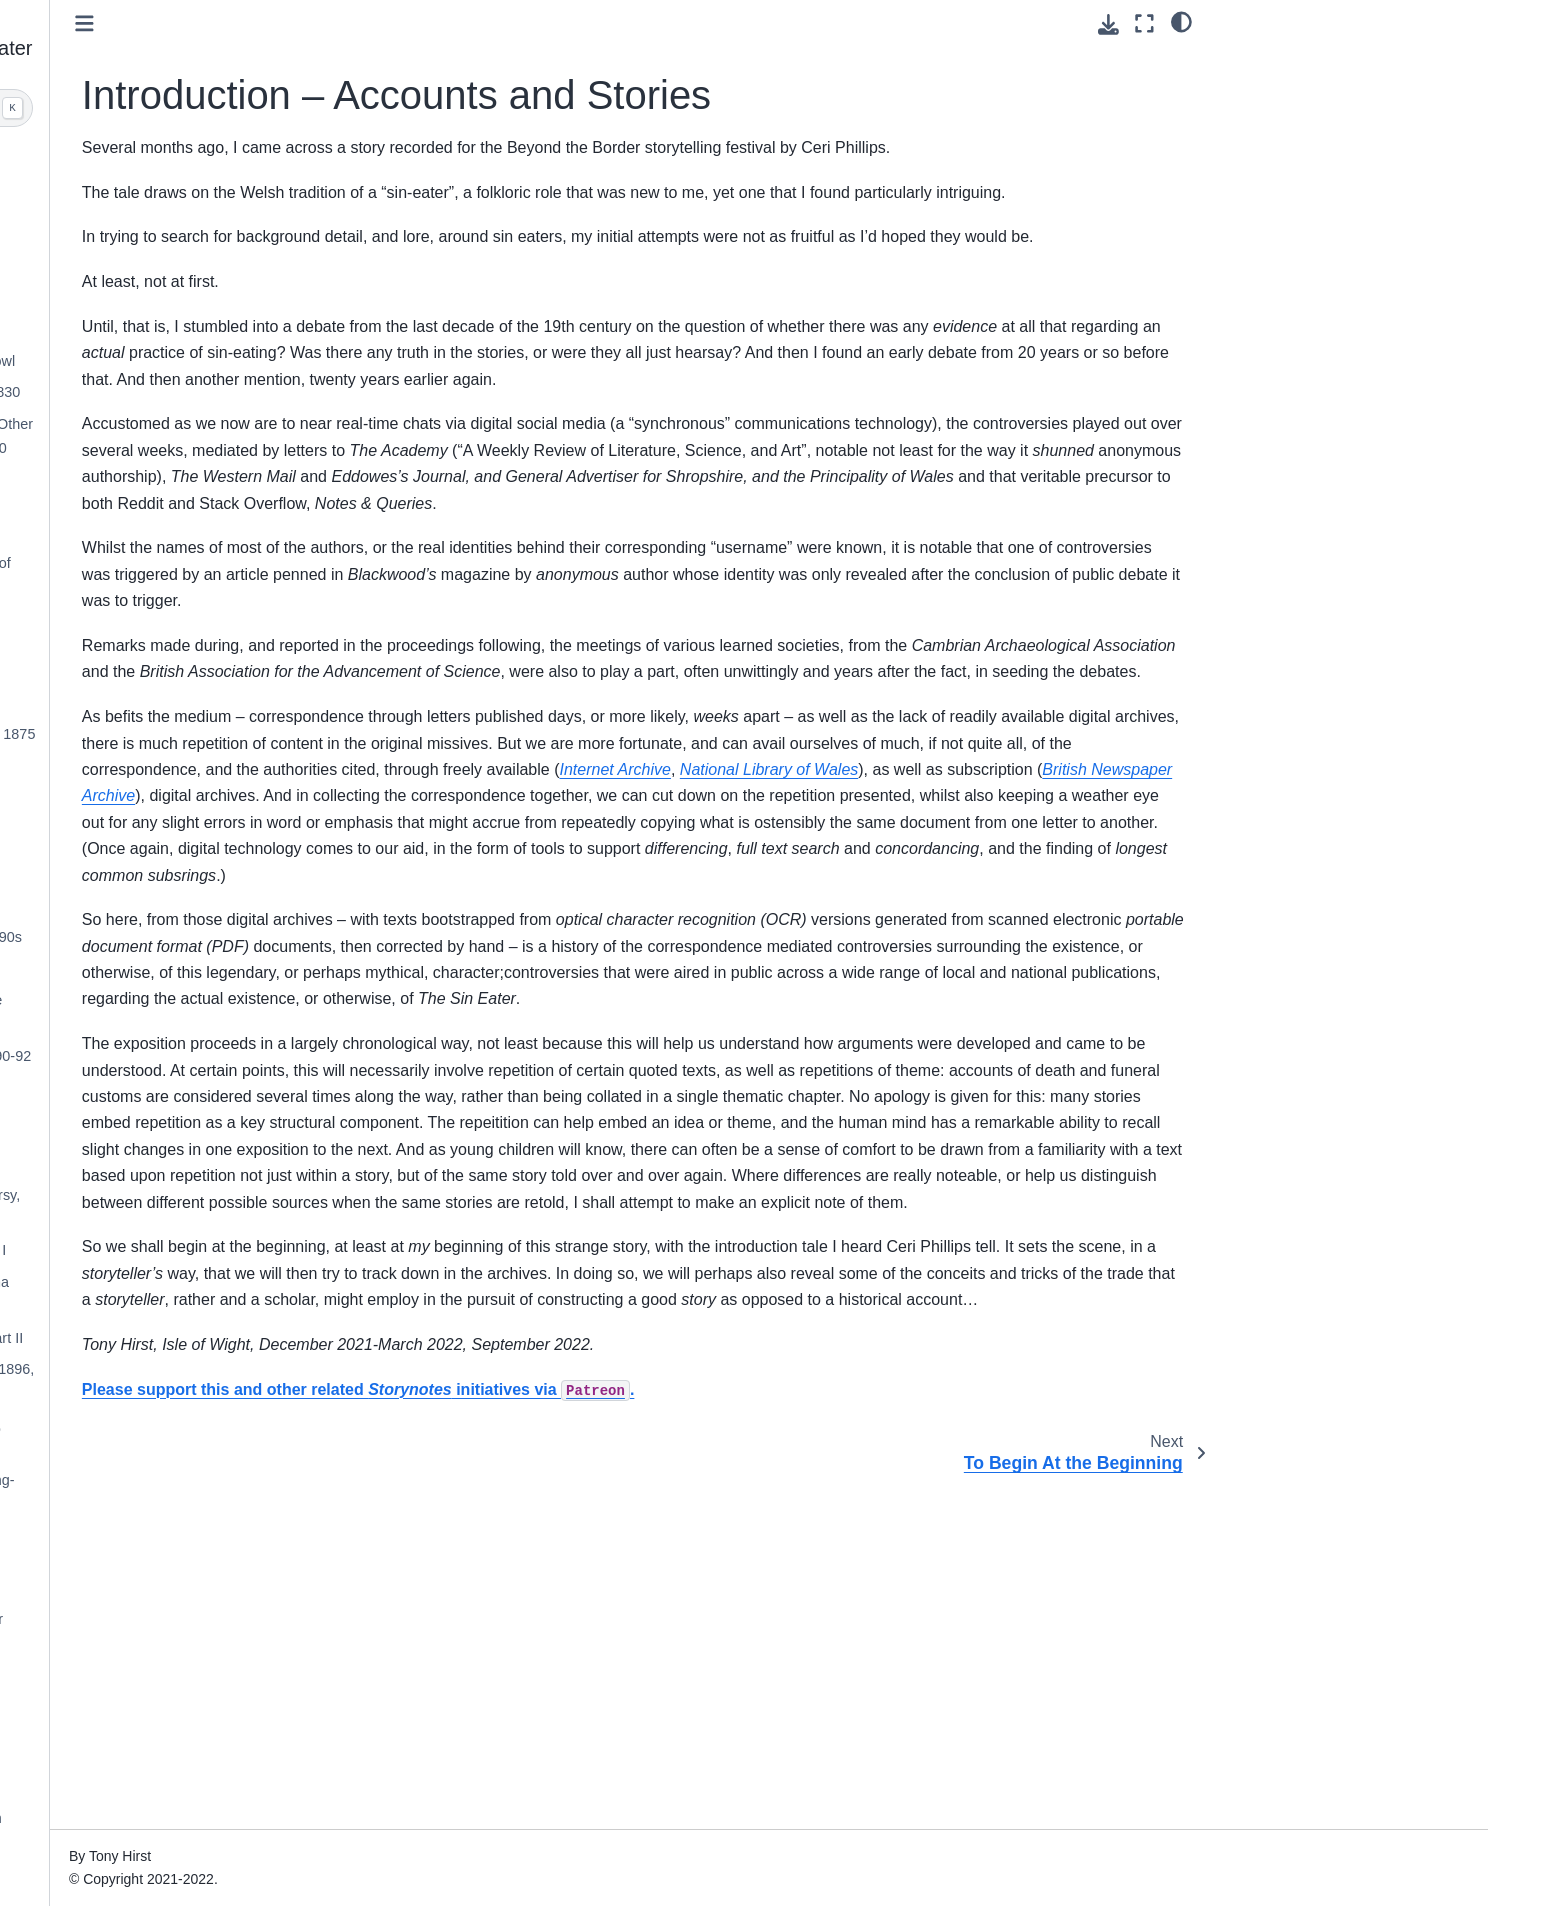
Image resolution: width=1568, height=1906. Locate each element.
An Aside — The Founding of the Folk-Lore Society (210, 1012)
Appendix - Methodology (183, 1735)
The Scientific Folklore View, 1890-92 (224, 1056)
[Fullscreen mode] (1144, 23)
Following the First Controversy (205, 905)
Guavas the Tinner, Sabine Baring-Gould (216, 1492)
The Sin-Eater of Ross (177, 968)
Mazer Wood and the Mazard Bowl (216, 361)
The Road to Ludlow (170, 329)
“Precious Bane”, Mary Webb (198, 1651)
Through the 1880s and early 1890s (219, 937)
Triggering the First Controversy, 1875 (226, 734)
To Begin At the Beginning (188, 265)
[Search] (220, 108)
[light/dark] (1181, 21)
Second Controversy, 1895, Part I (212, 1250)
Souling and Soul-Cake (179, 650)
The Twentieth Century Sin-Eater (210, 1619)
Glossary (134, 1874)
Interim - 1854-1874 (169, 480)
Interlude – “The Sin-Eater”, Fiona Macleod (213, 1294)
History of (191, 619)
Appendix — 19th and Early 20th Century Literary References (209, 1830)
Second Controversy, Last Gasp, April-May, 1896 (209, 1437)
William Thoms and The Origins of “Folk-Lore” (214, 575)
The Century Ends (164, 1588)
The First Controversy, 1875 (194, 766)
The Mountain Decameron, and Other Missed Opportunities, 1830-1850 (225, 436)
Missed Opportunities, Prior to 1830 (219, 392)
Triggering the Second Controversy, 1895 (219, 1207)
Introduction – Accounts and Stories (203, 170)
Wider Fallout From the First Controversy (195, 810)
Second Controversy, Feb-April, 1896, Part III (226, 1381)
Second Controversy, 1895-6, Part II (220, 1338)
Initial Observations (167, 297)
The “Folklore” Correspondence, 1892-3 (208, 1099)
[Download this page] (1108, 24)
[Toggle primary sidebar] (396, 23)
